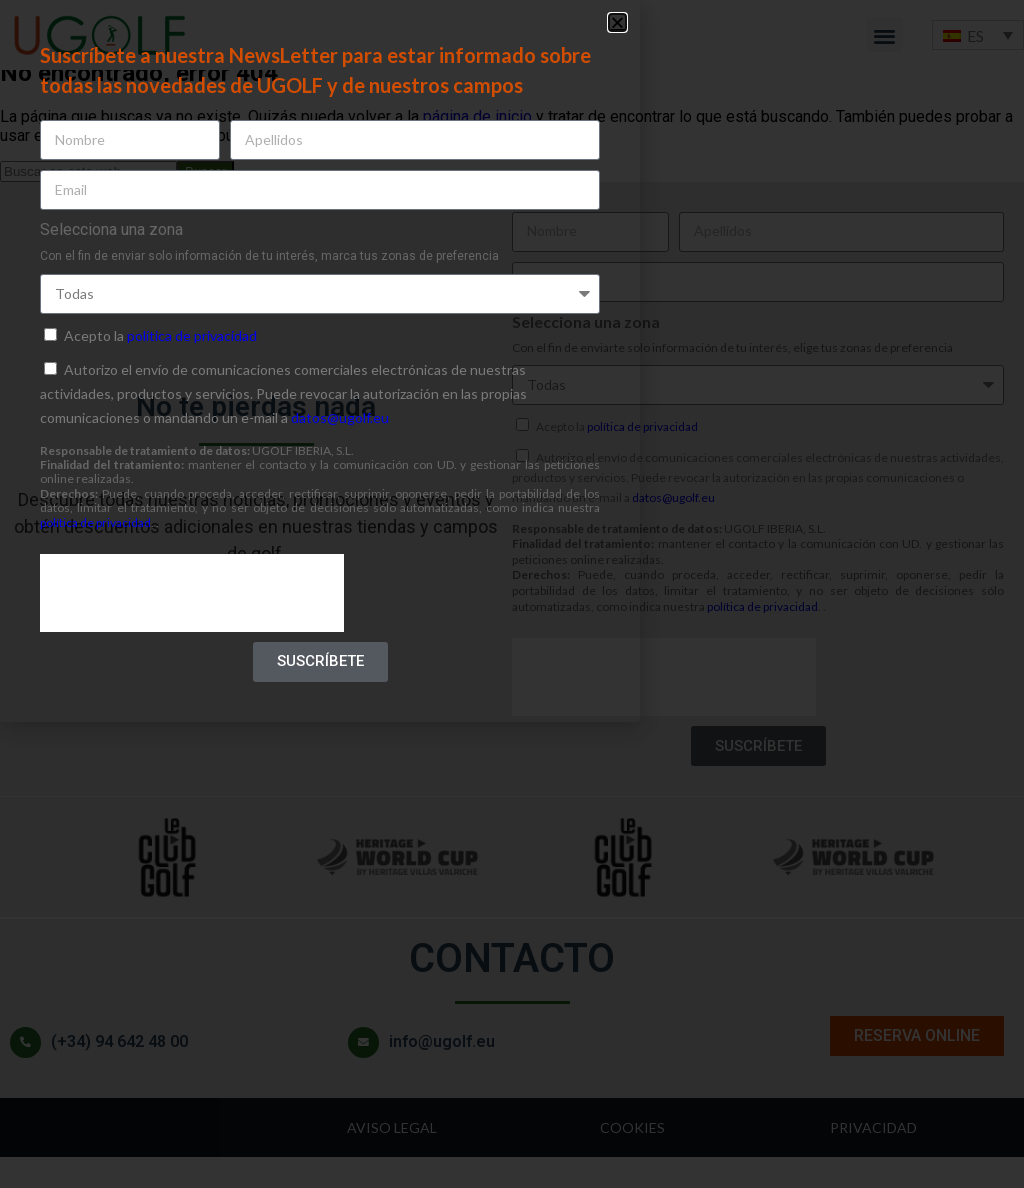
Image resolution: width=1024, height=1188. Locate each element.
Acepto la (160, 335)
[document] (512, 594)
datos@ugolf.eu (340, 417)
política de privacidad (192, 335)
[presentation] (192, 593)
